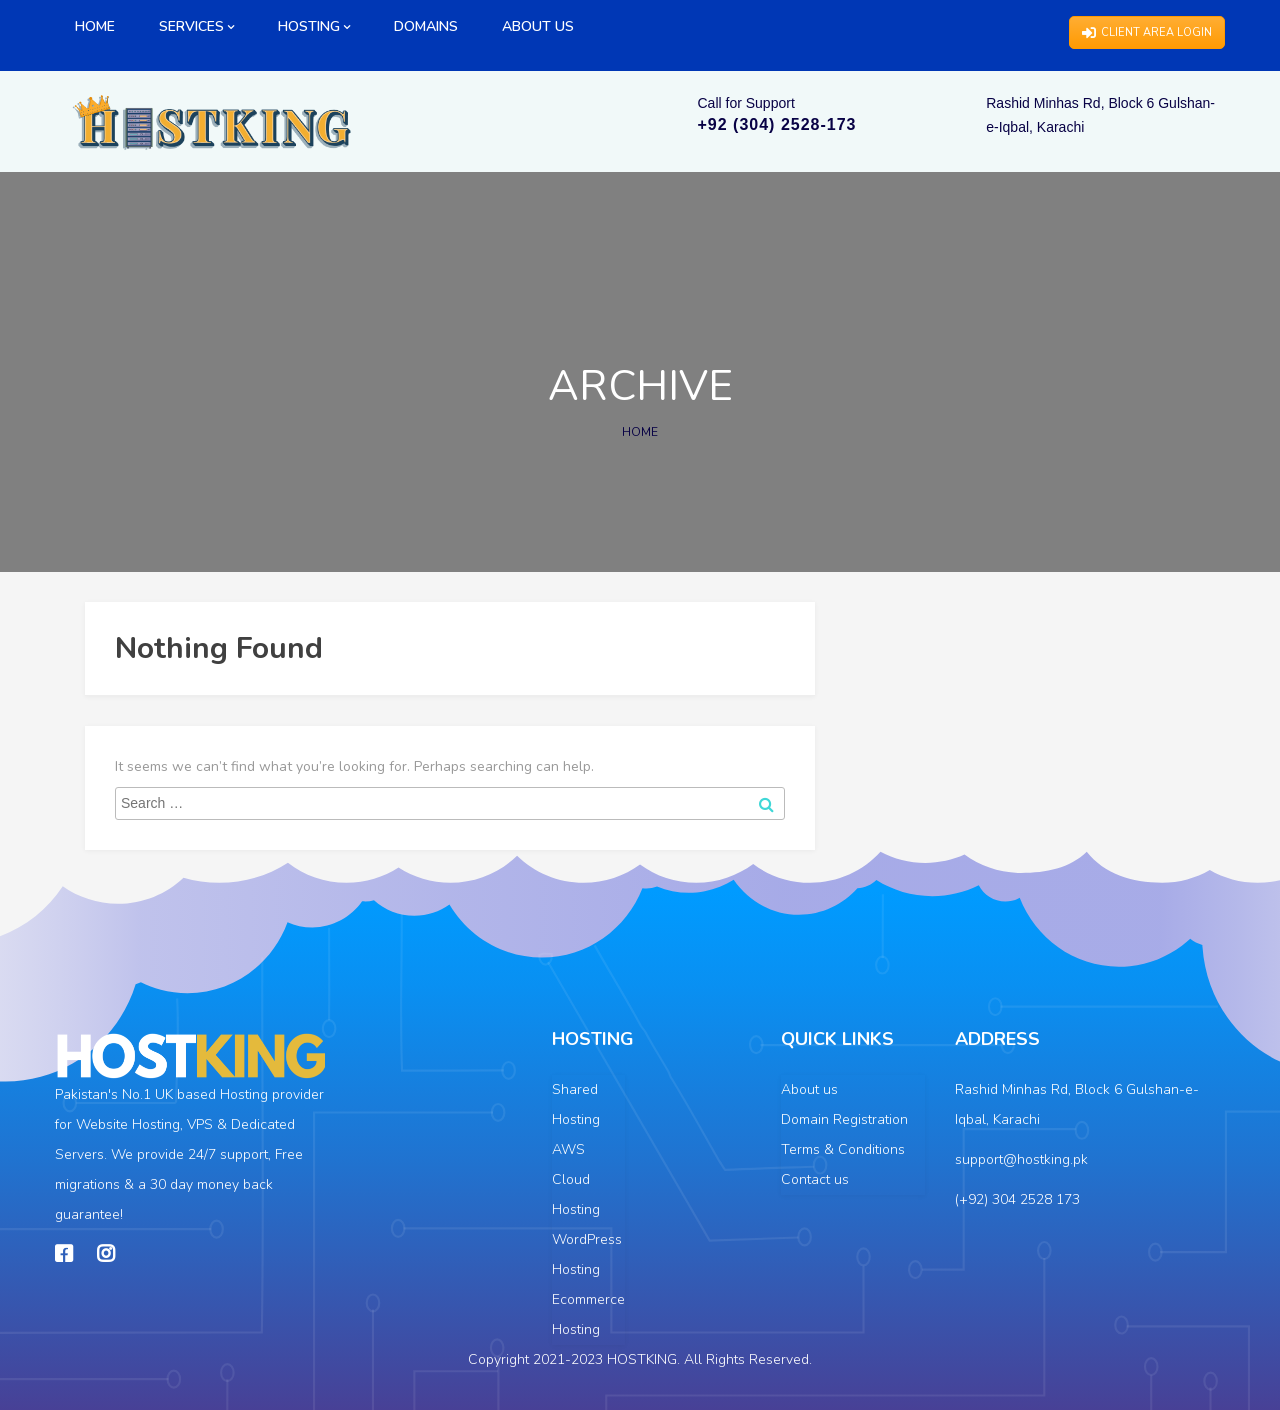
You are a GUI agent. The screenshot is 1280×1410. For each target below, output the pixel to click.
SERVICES (196, 26)
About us (809, 1089)
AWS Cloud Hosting (576, 1179)
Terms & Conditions (843, 1149)
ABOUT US (538, 26)
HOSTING (314, 26)
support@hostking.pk (1021, 1159)
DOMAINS (426, 26)
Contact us (815, 1179)
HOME (95, 26)
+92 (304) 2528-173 (777, 124)
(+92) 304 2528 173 (1017, 1199)
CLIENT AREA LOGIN (1147, 32)
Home (640, 432)
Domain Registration (844, 1119)
